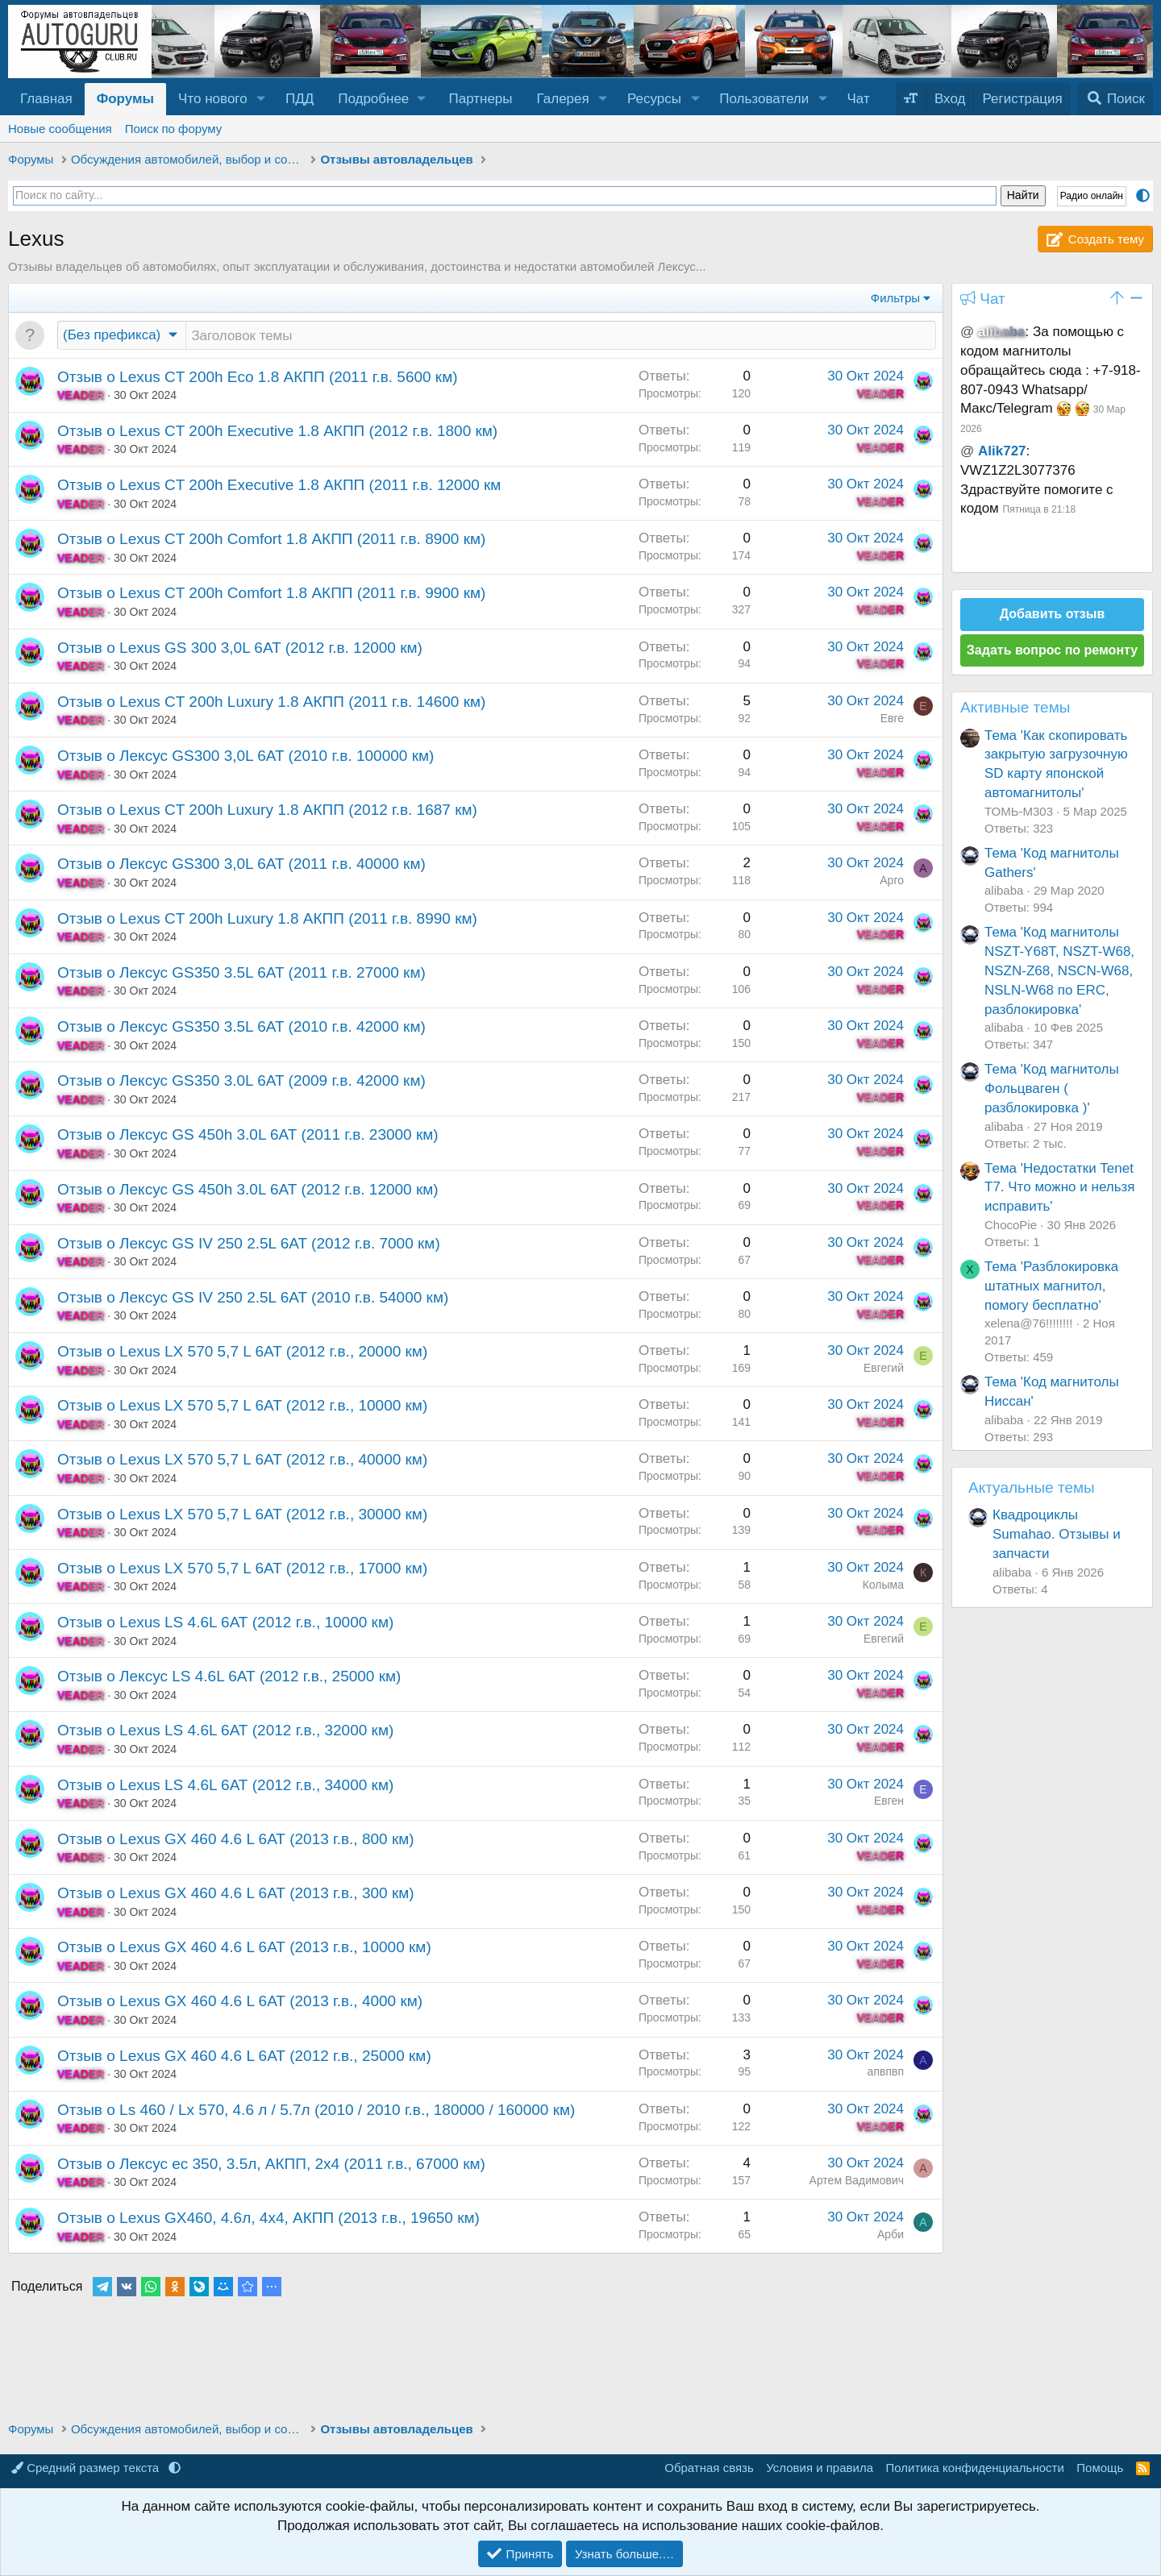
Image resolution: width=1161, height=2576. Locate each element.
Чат (858, 98)
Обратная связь (709, 2467)
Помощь (1099, 2467)
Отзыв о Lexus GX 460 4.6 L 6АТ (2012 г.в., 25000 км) (244, 2057)
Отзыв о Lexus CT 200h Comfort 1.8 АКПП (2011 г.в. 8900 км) (271, 540)
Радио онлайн (1091, 196)
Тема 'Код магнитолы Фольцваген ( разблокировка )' (1051, 1089)
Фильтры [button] (895, 298)
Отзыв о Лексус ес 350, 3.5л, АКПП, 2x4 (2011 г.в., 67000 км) (271, 2165)
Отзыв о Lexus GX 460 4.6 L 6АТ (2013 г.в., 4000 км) (239, 2002)
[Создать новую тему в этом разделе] (560, 336)
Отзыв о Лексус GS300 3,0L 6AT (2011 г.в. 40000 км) (241, 865)
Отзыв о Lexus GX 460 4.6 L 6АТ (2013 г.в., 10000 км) (244, 1948)
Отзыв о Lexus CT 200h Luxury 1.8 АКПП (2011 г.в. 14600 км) (271, 703)
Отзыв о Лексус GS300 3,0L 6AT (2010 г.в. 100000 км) (245, 757)
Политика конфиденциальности (975, 2467)
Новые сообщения (60, 128)
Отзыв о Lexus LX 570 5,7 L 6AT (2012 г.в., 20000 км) (242, 1352)
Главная (46, 98)
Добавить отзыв (1052, 614)
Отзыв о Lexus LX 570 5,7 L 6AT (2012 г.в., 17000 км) (242, 1569)
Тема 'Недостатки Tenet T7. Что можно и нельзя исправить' (1059, 1188)
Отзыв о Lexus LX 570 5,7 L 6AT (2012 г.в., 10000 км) (242, 1406)
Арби (890, 2235)
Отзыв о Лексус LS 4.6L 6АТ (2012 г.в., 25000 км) (229, 1677)
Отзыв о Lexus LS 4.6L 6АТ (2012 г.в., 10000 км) (225, 1623)
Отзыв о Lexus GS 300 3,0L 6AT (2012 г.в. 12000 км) (239, 649)
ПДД (299, 98)
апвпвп (886, 2073)
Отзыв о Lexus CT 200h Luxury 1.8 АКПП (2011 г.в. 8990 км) (267, 920)
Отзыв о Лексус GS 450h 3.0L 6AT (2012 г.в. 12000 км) (248, 1190)
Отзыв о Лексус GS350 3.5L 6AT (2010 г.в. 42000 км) (241, 1028)
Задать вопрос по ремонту (1052, 650)
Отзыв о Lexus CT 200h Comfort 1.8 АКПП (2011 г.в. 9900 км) (271, 594)
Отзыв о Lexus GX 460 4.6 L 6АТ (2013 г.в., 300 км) (235, 1894)
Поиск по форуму (174, 128)
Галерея (563, 98)
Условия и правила (819, 2467)
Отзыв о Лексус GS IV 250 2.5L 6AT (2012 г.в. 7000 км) (248, 1244)
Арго (892, 881)
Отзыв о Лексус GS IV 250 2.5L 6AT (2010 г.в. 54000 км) (252, 1298)
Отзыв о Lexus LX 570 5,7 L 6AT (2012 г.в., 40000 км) (242, 1460)
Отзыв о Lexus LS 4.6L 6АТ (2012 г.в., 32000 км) (225, 1731)
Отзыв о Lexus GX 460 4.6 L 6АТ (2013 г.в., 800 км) (235, 1840)
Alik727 (1002, 451)
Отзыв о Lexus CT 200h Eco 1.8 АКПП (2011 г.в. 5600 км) (257, 378)
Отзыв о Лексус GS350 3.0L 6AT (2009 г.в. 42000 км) (241, 1082)
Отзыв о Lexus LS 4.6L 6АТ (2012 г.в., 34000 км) (225, 1786)
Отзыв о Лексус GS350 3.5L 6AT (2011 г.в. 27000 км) (241, 974)
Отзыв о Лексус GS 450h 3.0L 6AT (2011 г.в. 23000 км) (248, 1136)
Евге (892, 719)
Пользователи (764, 98)
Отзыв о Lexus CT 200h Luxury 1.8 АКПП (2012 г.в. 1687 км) (267, 811)
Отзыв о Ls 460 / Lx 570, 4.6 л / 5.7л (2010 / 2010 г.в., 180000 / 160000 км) (316, 2111)
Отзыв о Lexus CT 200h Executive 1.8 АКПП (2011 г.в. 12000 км (279, 486)
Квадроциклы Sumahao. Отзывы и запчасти (1056, 1534)
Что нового (213, 98)
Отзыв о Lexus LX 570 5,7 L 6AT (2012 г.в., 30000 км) (242, 1515)
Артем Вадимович (856, 2181)
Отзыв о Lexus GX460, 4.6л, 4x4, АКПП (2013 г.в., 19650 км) (268, 2219)
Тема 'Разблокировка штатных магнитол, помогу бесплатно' (1051, 1286)
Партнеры (480, 98)
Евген (889, 1802)
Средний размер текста (86, 2467)
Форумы (125, 98)
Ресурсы (654, 98)
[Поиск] (1115, 99)
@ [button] (967, 331)
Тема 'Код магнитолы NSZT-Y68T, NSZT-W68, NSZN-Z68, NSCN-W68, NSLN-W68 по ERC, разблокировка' (1059, 970)
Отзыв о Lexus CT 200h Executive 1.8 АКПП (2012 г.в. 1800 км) (277, 432)
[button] (261, 99)
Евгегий (883, 1369)
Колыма (883, 1586)
